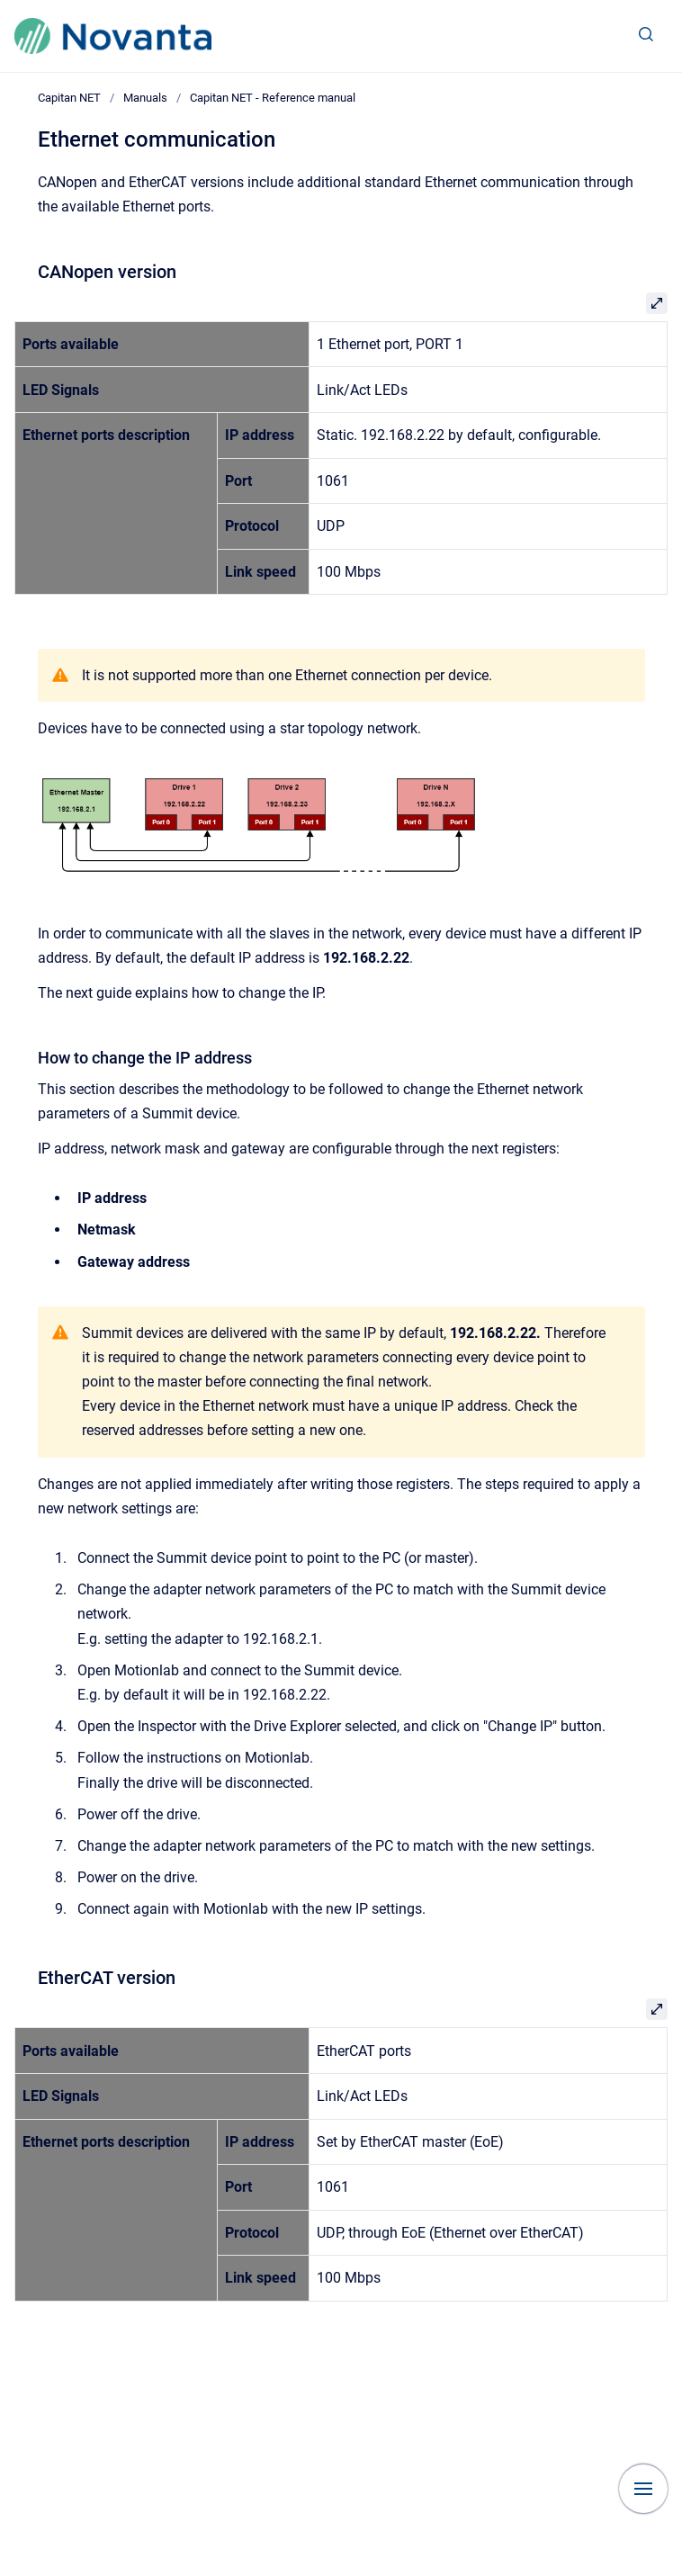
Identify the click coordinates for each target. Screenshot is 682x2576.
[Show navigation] (643, 2488)
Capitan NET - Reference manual (272, 97)
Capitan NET (69, 97)
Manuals (145, 97)
